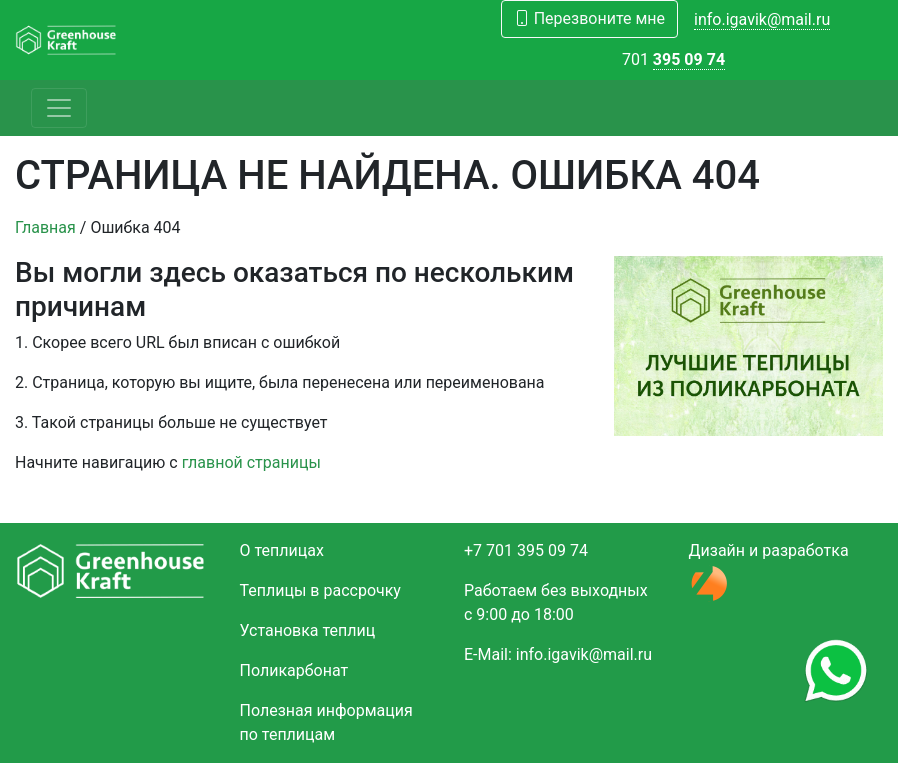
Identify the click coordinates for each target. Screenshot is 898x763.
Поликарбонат (294, 670)
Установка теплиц (308, 630)
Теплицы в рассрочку (320, 590)
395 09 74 (689, 59)
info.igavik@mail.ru (762, 19)
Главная (45, 227)
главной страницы (251, 462)
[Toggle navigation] (59, 108)
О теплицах (282, 550)
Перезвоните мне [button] (589, 18)
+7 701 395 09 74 (526, 550)
